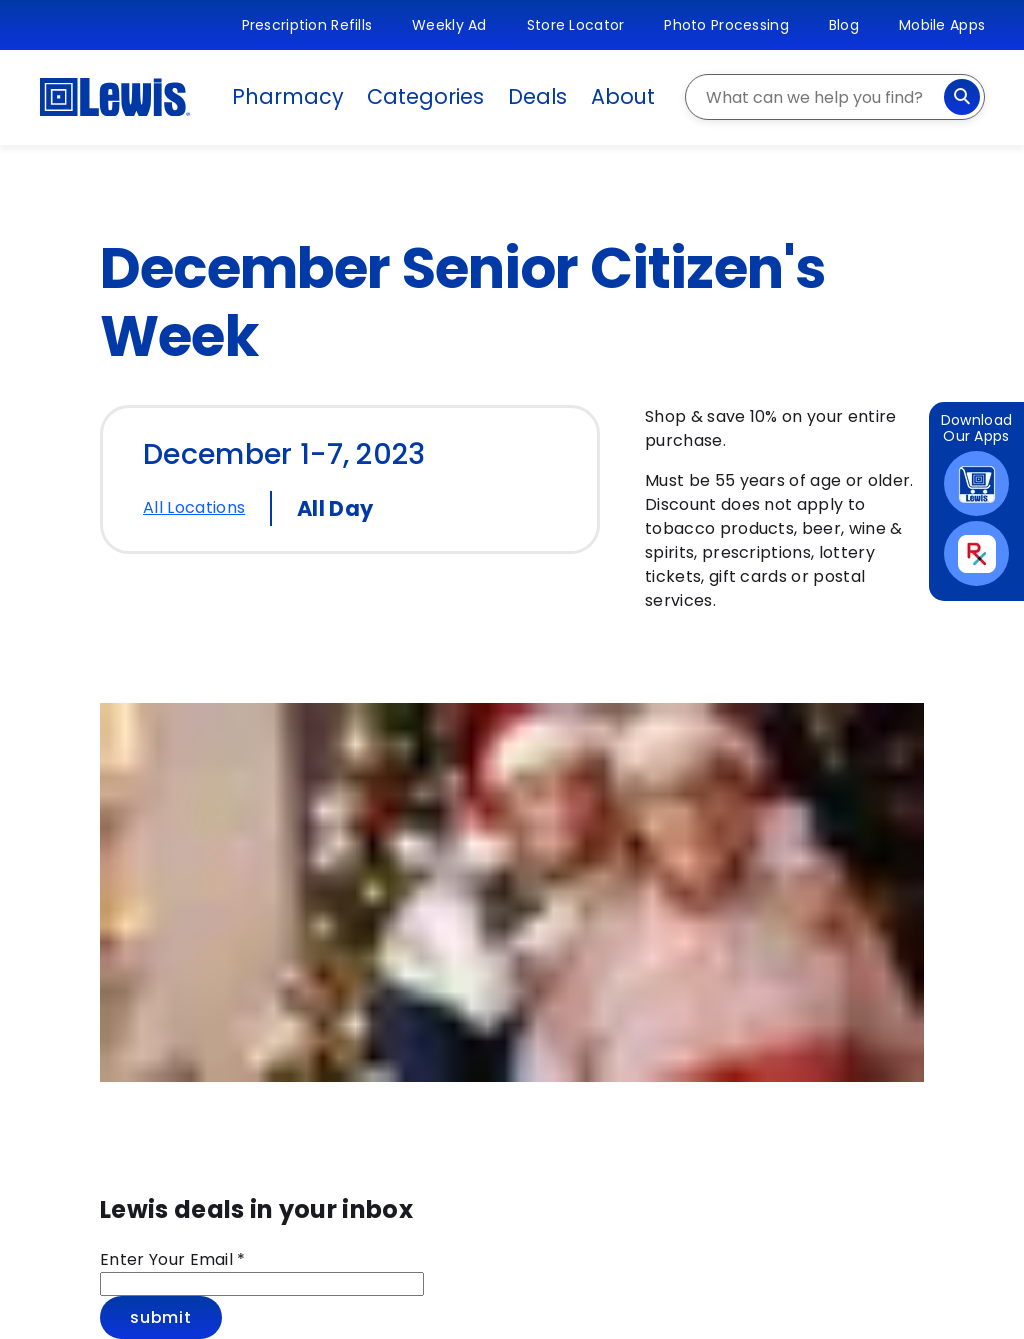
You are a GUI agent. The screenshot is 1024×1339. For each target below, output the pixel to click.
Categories (425, 96)
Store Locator (576, 25)
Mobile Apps (942, 25)
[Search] (962, 97)
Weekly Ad (449, 25)
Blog (844, 25)
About (623, 96)
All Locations (194, 507)
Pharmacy (287, 96)
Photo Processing (726, 25)
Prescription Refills (307, 25)
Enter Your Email (173, 1259)
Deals (538, 96)
